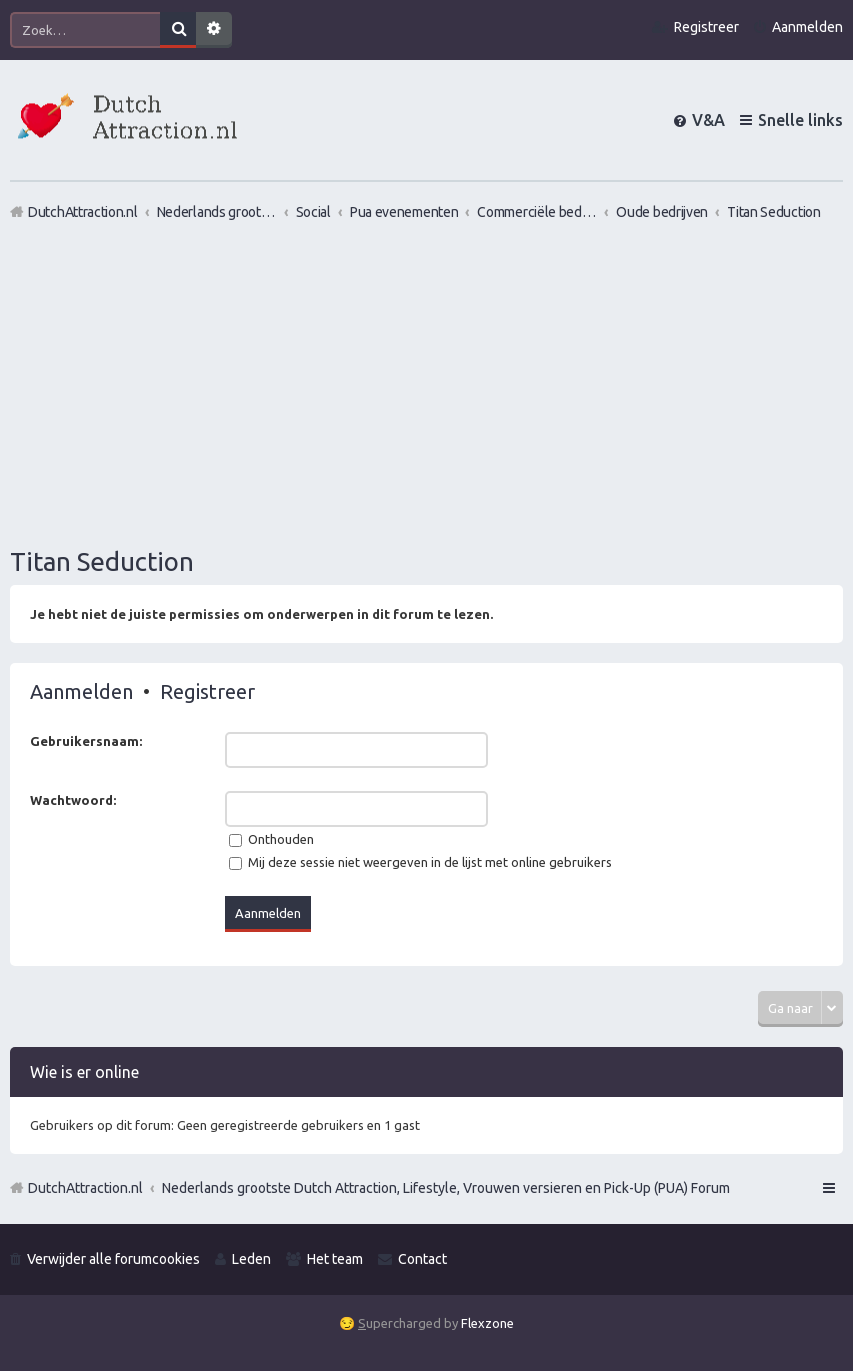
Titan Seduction (102, 561)
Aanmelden (81, 691)
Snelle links (800, 120)
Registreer (207, 691)
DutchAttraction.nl (85, 1188)
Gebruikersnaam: (86, 741)
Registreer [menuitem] (706, 27)
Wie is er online (84, 1072)
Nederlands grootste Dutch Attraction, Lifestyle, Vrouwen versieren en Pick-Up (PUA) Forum (446, 1188)
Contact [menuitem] (422, 1259)
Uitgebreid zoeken (214, 30)
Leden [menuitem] (251, 1259)
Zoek (178, 30)
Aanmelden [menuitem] (807, 27)
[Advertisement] (426, 383)
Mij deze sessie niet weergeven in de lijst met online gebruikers (420, 862)
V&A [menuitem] (708, 120)
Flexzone (487, 1323)
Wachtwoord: (73, 800)
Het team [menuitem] (335, 1259)
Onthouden (271, 839)
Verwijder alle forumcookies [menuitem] (113, 1259)
